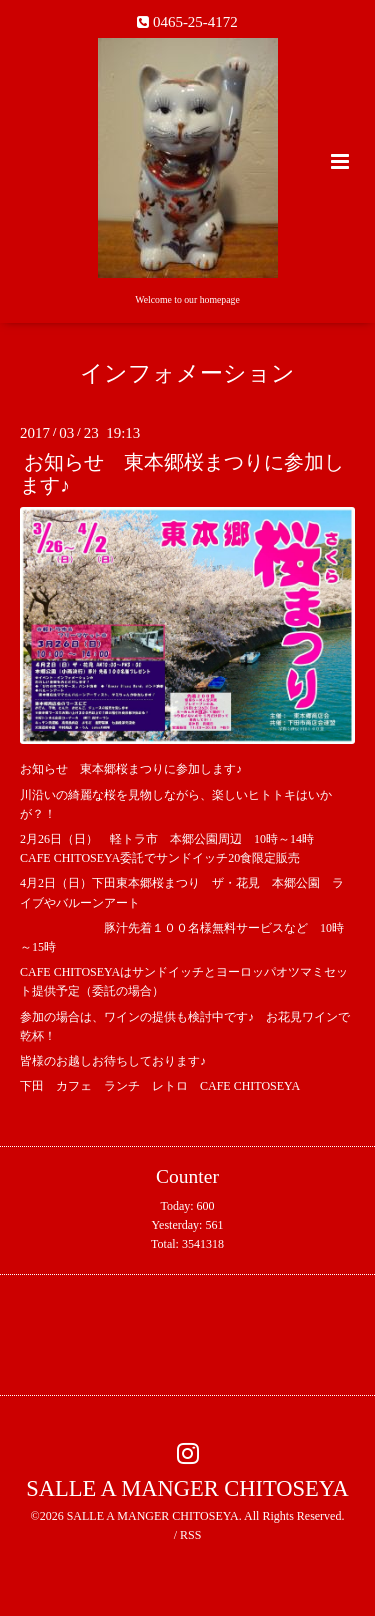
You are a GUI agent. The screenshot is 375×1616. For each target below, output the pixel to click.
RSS (190, 1535)
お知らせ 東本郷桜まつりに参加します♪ (182, 474)
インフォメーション (187, 373)
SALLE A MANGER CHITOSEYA (187, 1488)
